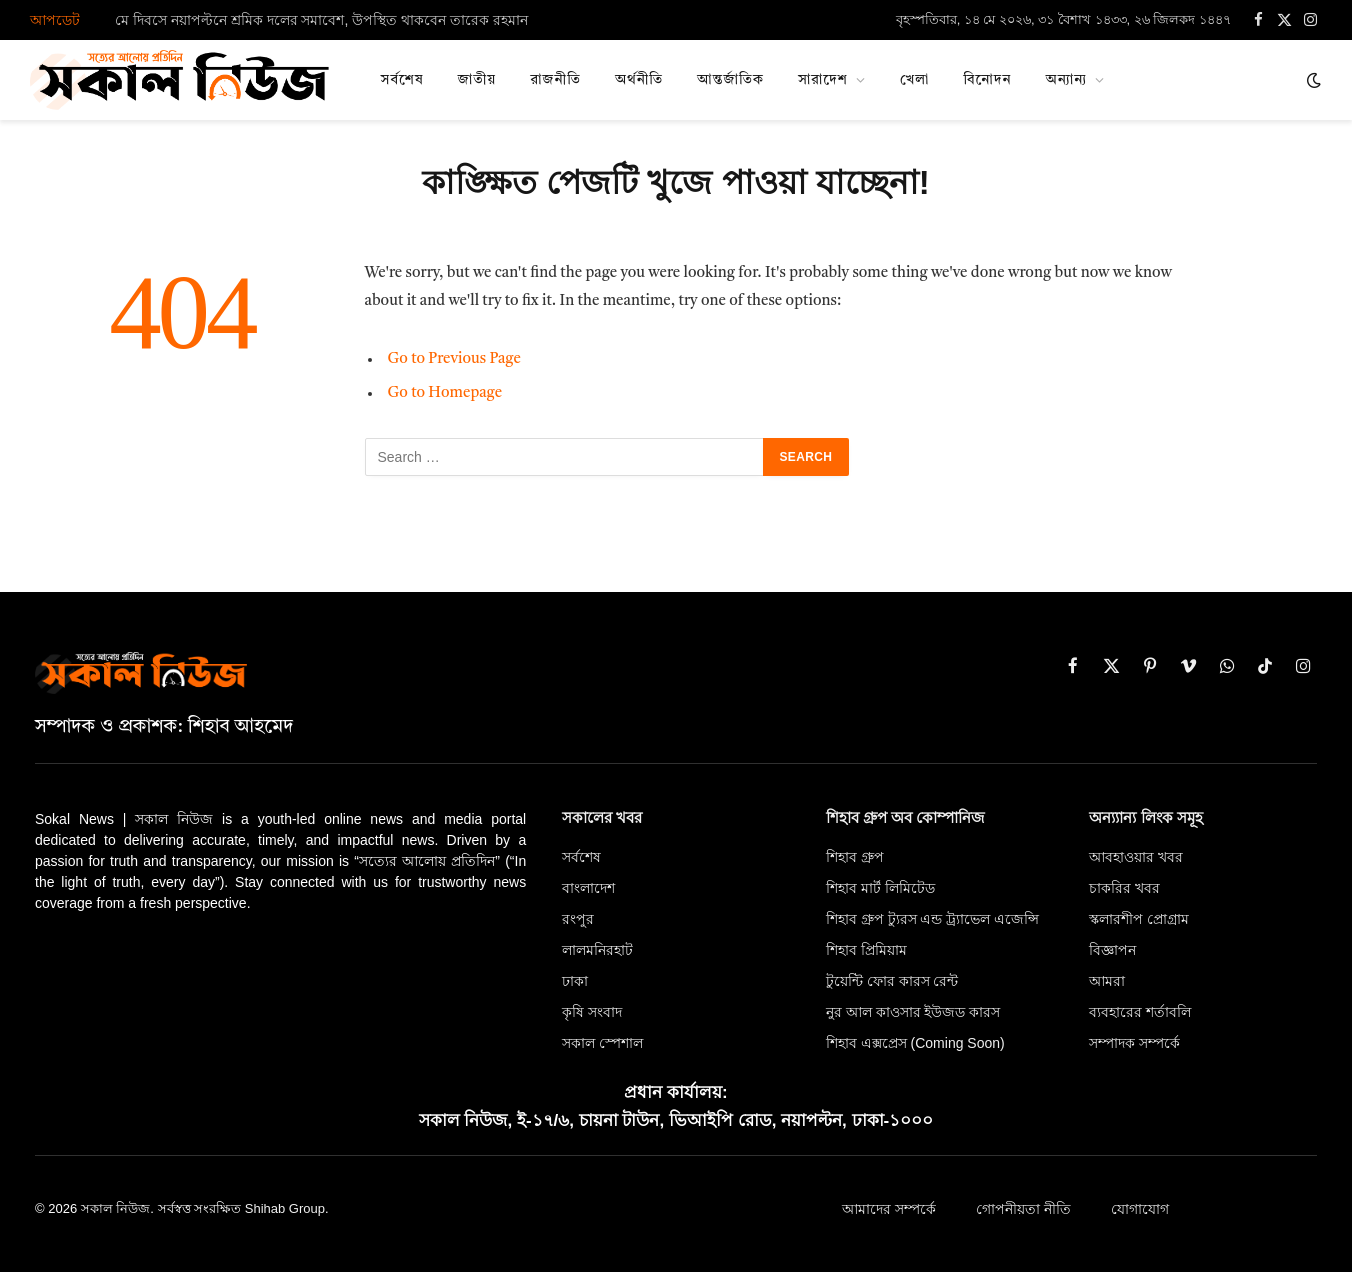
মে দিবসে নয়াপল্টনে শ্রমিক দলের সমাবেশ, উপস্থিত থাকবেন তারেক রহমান (321, 20)
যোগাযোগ (1140, 1209)
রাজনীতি (555, 80)
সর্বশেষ (402, 80)
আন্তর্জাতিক (730, 80)
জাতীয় (477, 80)
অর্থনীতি (639, 80)
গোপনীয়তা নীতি (1023, 1209)
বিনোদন (987, 80)
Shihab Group (285, 1208)
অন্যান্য (1067, 80)
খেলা (914, 80)
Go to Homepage (445, 393)
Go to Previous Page (454, 359)
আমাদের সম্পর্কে (889, 1209)
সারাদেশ (823, 80)
